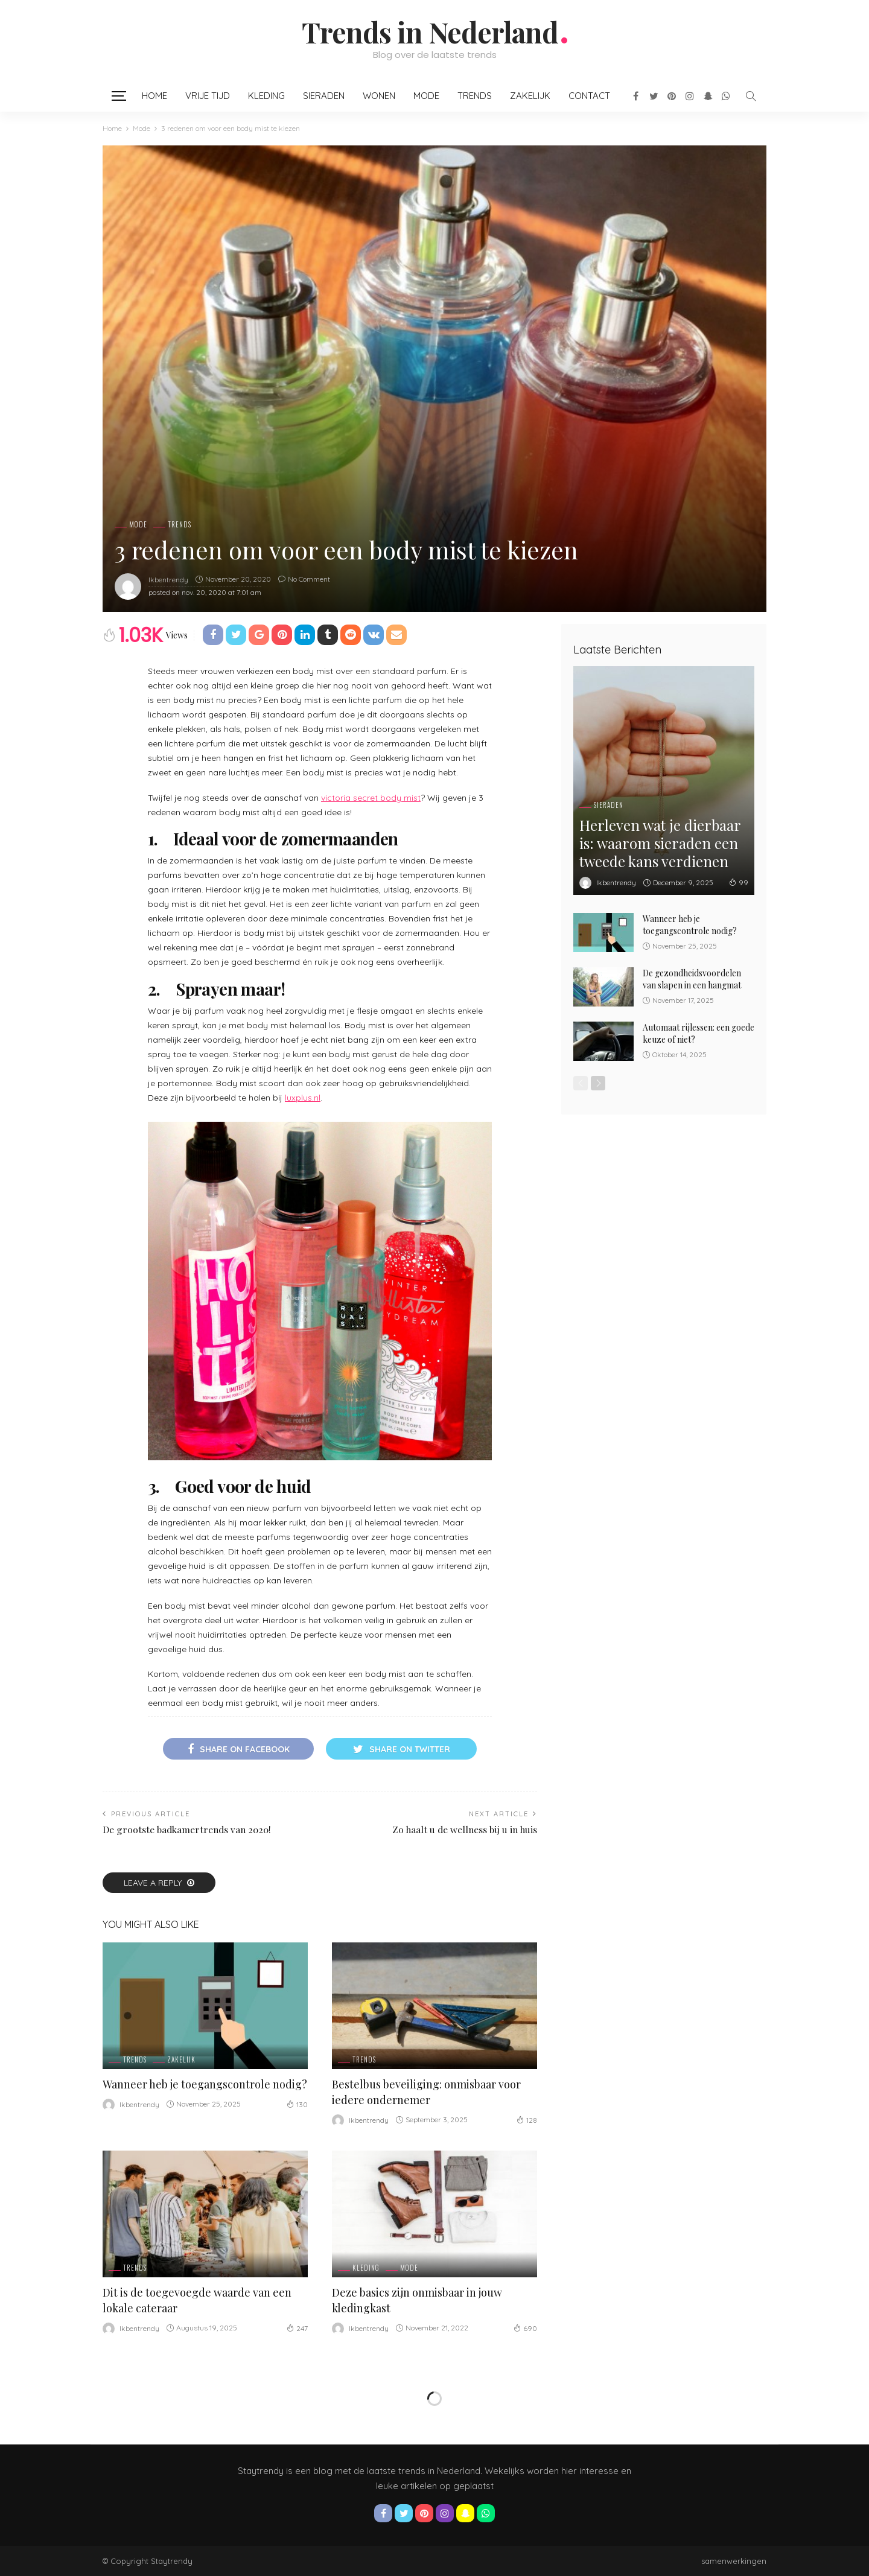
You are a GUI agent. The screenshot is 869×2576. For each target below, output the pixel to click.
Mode (426, 95)
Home (154, 95)
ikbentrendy (168, 579)
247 (297, 2328)
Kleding (266, 95)
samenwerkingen (733, 2561)
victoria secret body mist (371, 797)
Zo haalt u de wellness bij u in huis (464, 1829)
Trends (474, 95)
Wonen (379, 95)
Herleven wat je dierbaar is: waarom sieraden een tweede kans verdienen (659, 843)
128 (527, 2120)
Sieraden (324, 95)
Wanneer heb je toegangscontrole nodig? (205, 2084)
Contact (589, 95)
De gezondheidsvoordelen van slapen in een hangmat (692, 979)
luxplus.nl (302, 1097)
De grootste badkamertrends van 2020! (187, 1829)
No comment (309, 579)
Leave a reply (154, 1882)
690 (525, 2328)
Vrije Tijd (207, 95)
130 (297, 2104)
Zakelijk (530, 95)
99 (738, 882)
